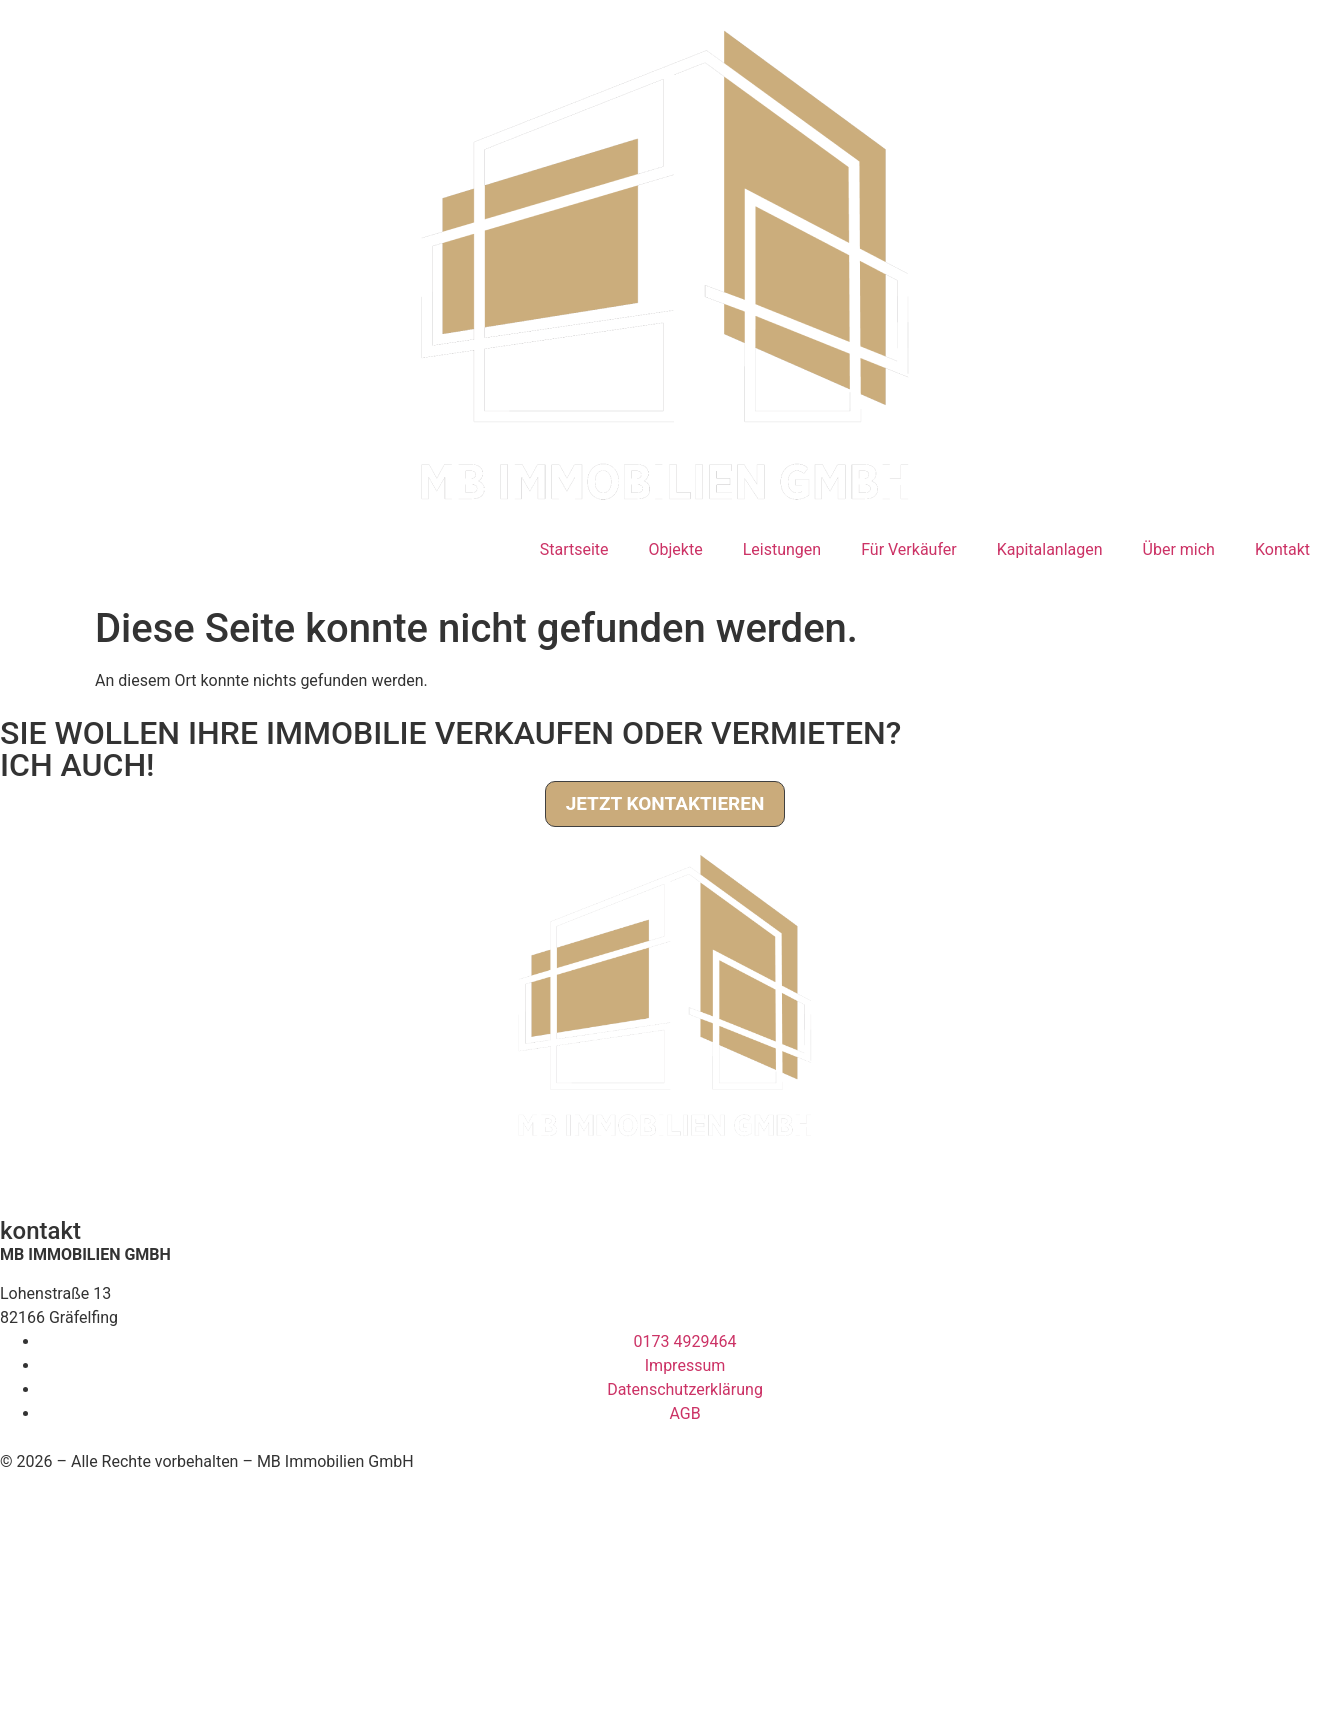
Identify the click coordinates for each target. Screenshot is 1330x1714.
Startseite (574, 549)
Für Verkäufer (909, 549)
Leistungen (782, 549)
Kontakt (1282, 549)
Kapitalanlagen (1050, 549)
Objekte (676, 549)
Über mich (1179, 549)
